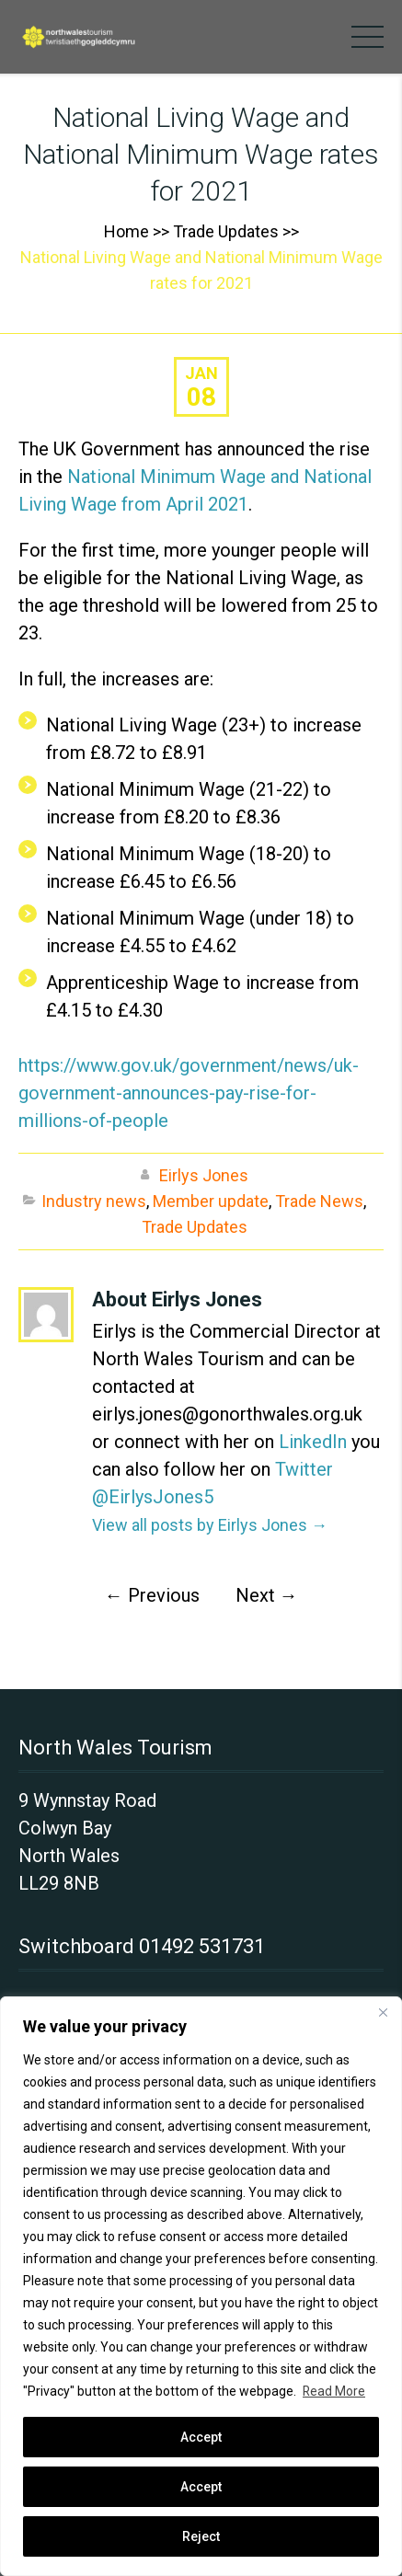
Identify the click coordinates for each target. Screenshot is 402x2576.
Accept (201, 2486)
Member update (211, 1201)
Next (266, 1595)
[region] (201, 2286)
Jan (201, 373)
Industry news (93, 1201)
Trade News (319, 1201)
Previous (152, 1595)
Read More (334, 2391)
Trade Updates (226, 231)
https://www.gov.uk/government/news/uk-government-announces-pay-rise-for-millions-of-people (188, 1093)
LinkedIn (313, 1442)
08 (201, 397)
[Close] (383, 2012)
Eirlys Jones (203, 1175)
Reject (201, 2536)
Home (126, 231)
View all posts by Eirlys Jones (209, 1525)
